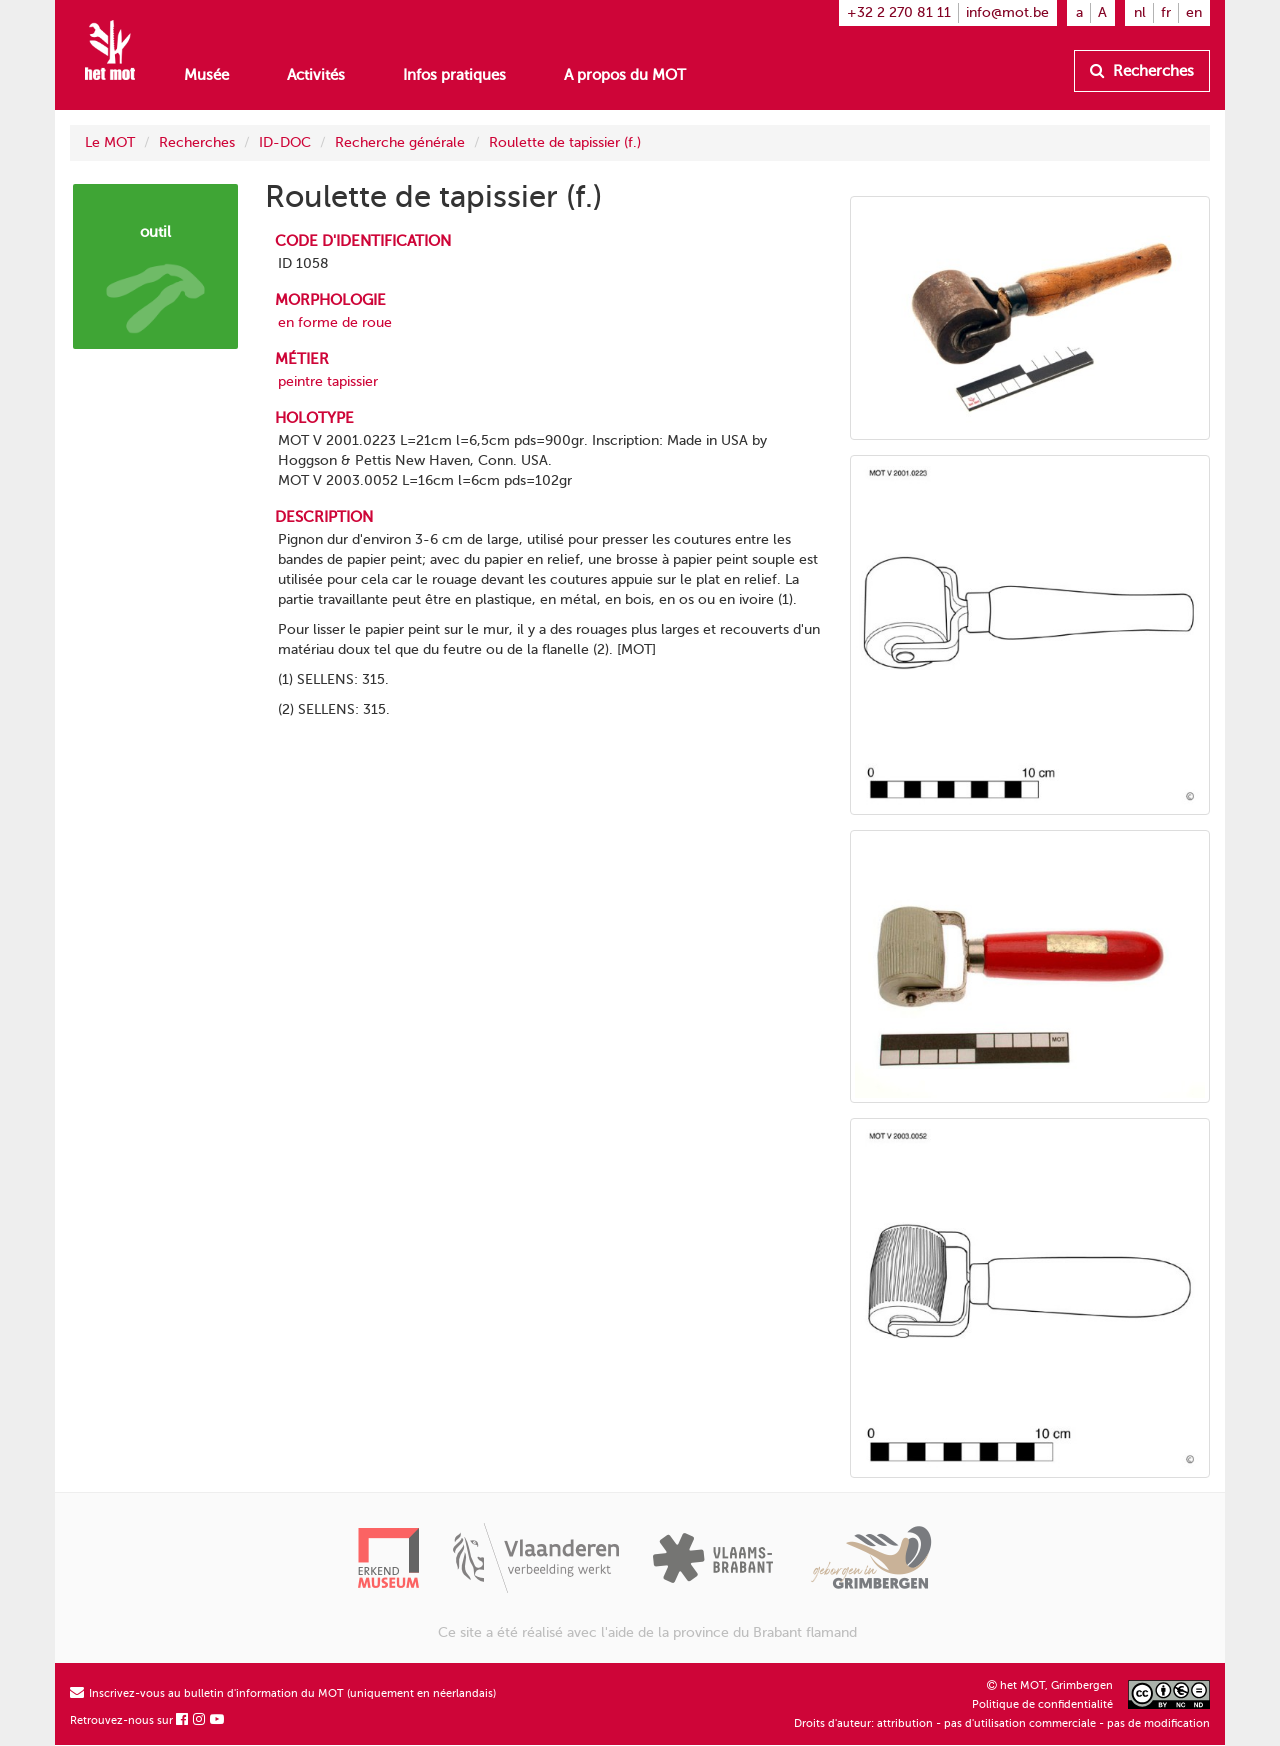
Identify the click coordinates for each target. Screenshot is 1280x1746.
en (1194, 12)
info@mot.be (1007, 12)
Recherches (1142, 71)
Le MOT (110, 142)
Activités (316, 75)
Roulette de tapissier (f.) (565, 142)
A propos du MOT (625, 75)
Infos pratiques (454, 75)
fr (1166, 12)
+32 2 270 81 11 (899, 12)
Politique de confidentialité (1042, 1704)
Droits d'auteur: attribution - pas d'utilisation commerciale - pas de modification (1002, 1723)
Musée (206, 75)
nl (1140, 12)
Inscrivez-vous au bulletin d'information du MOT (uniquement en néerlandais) (283, 1693)
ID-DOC (285, 142)
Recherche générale (400, 142)
